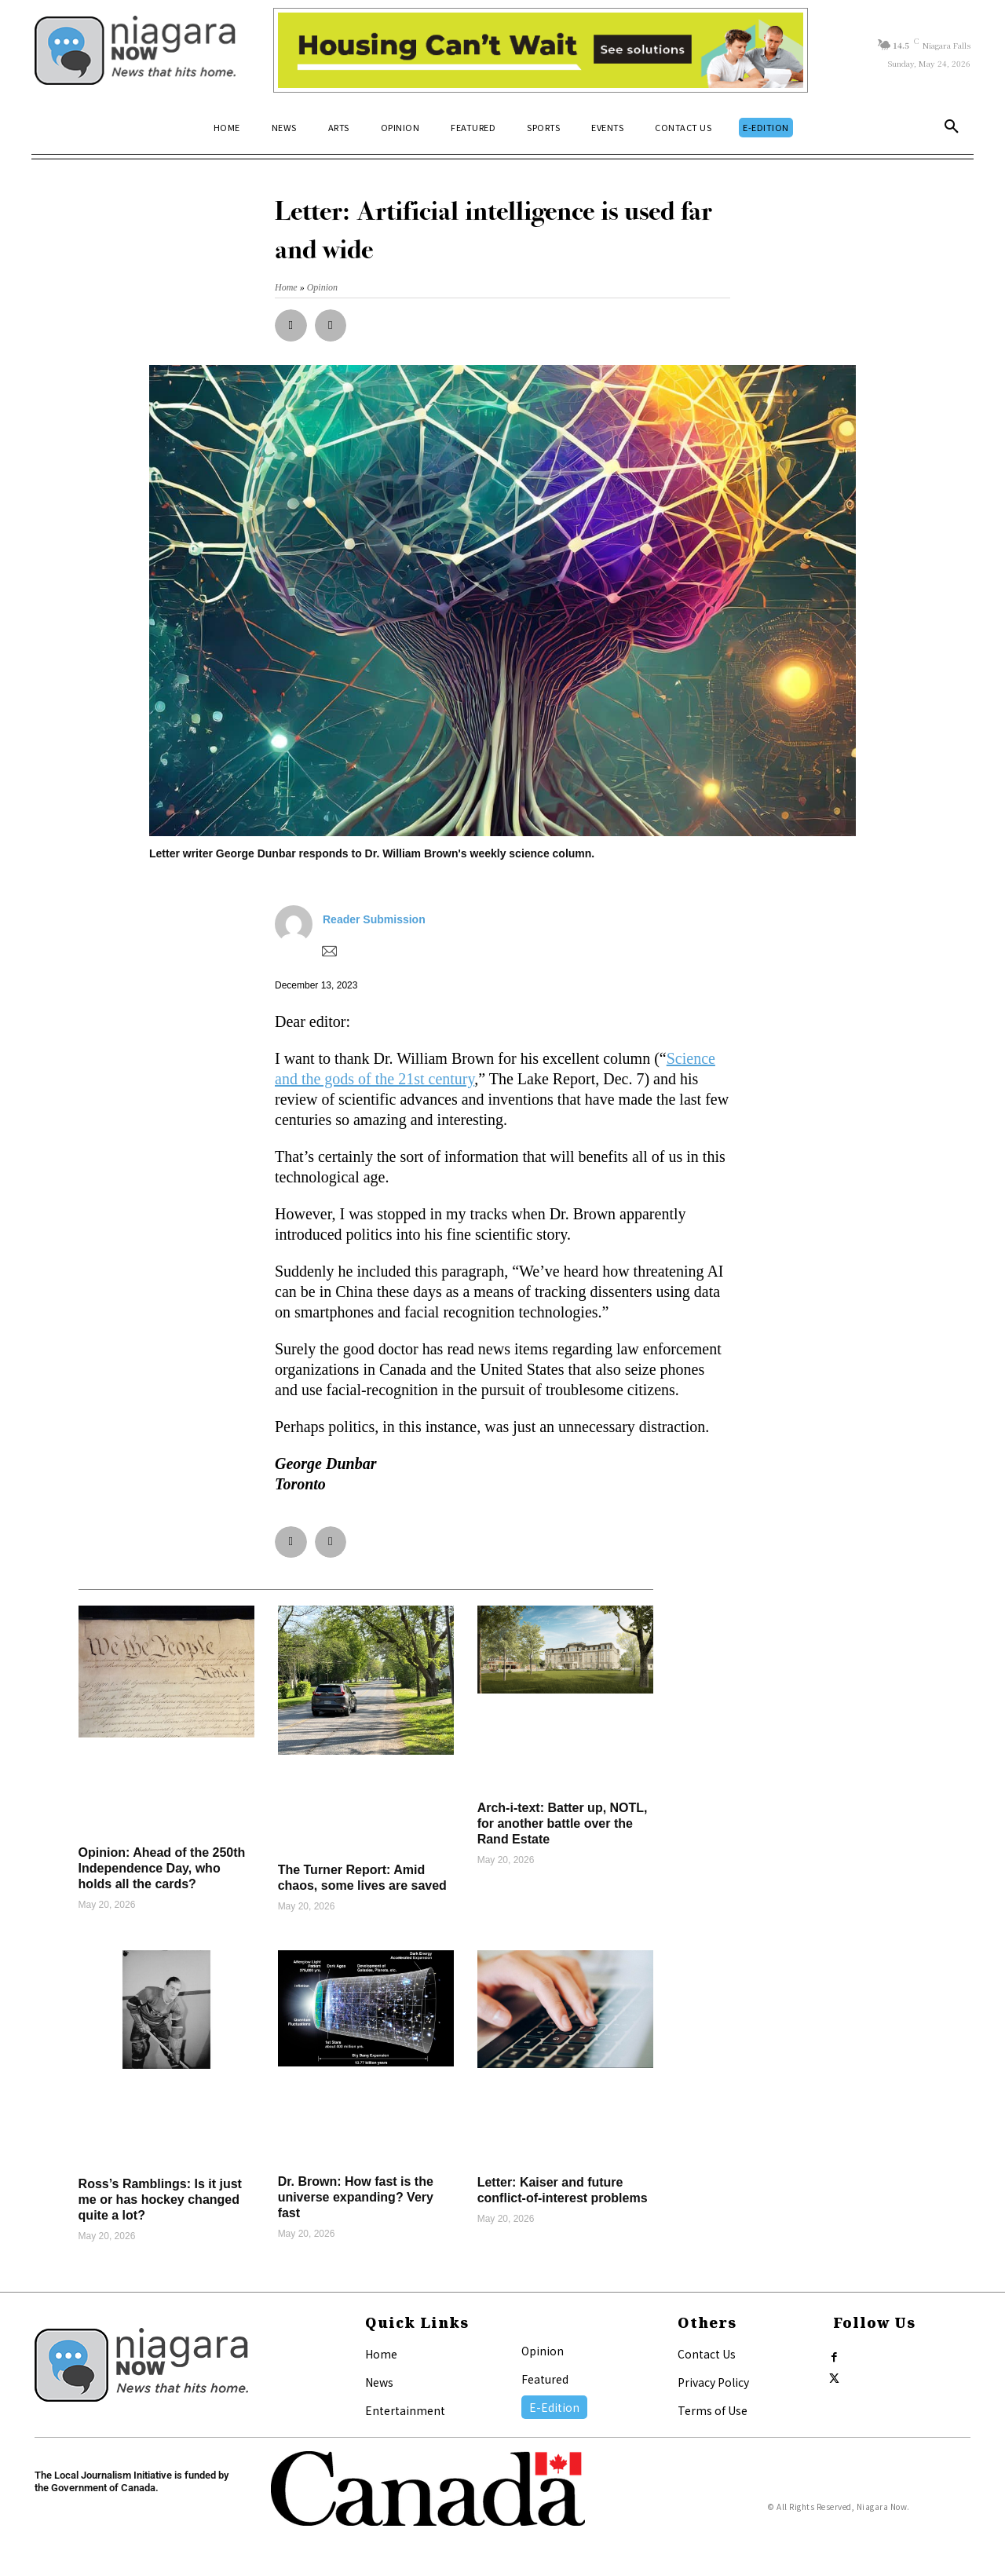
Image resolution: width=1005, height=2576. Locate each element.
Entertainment (405, 2410)
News (379, 2382)
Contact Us (707, 2354)
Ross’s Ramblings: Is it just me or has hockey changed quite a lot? (160, 2199)
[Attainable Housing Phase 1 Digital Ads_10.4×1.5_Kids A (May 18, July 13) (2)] (540, 50)
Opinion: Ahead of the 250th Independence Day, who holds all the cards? (162, 1868)
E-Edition (554, 2407)
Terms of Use (712, 2410)
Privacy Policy (713, 2382)
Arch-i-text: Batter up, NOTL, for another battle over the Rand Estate (562, 1823)
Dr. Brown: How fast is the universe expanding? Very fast (355, 2197)
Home (381, 2354)
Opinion (542, 2351)
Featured (544, 2379)
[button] (951, 127)
